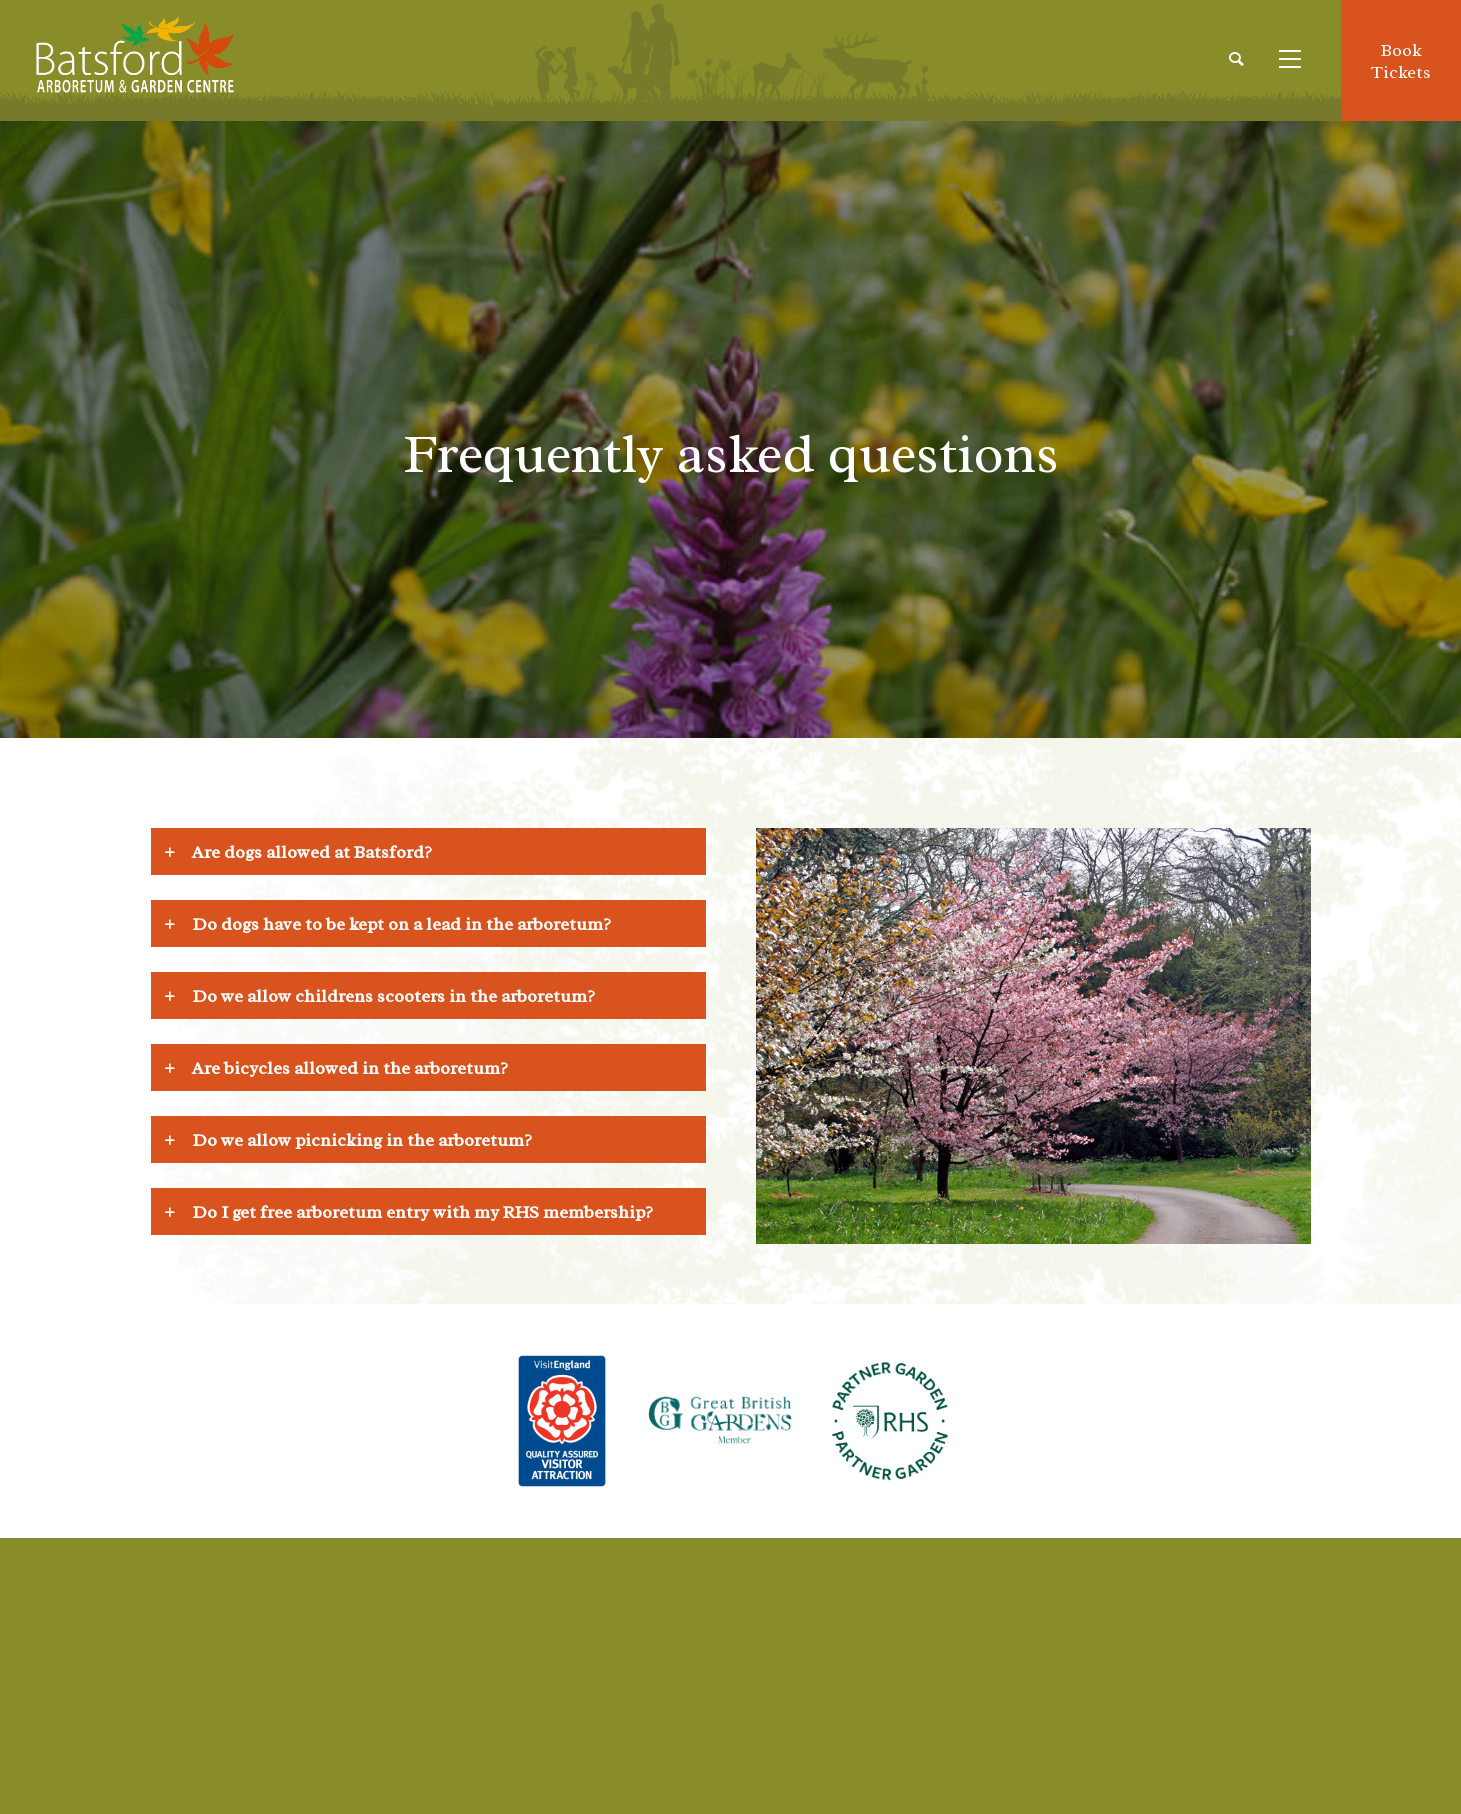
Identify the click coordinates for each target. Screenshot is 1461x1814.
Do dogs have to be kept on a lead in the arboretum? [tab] (401, 924)
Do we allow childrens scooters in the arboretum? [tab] (393, 996)
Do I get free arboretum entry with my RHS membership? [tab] (422, 1212)
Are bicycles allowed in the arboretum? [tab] (350, 1068)
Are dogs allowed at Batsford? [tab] (312, 852)
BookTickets (1401, 61)
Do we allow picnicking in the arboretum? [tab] (362, 1140)
